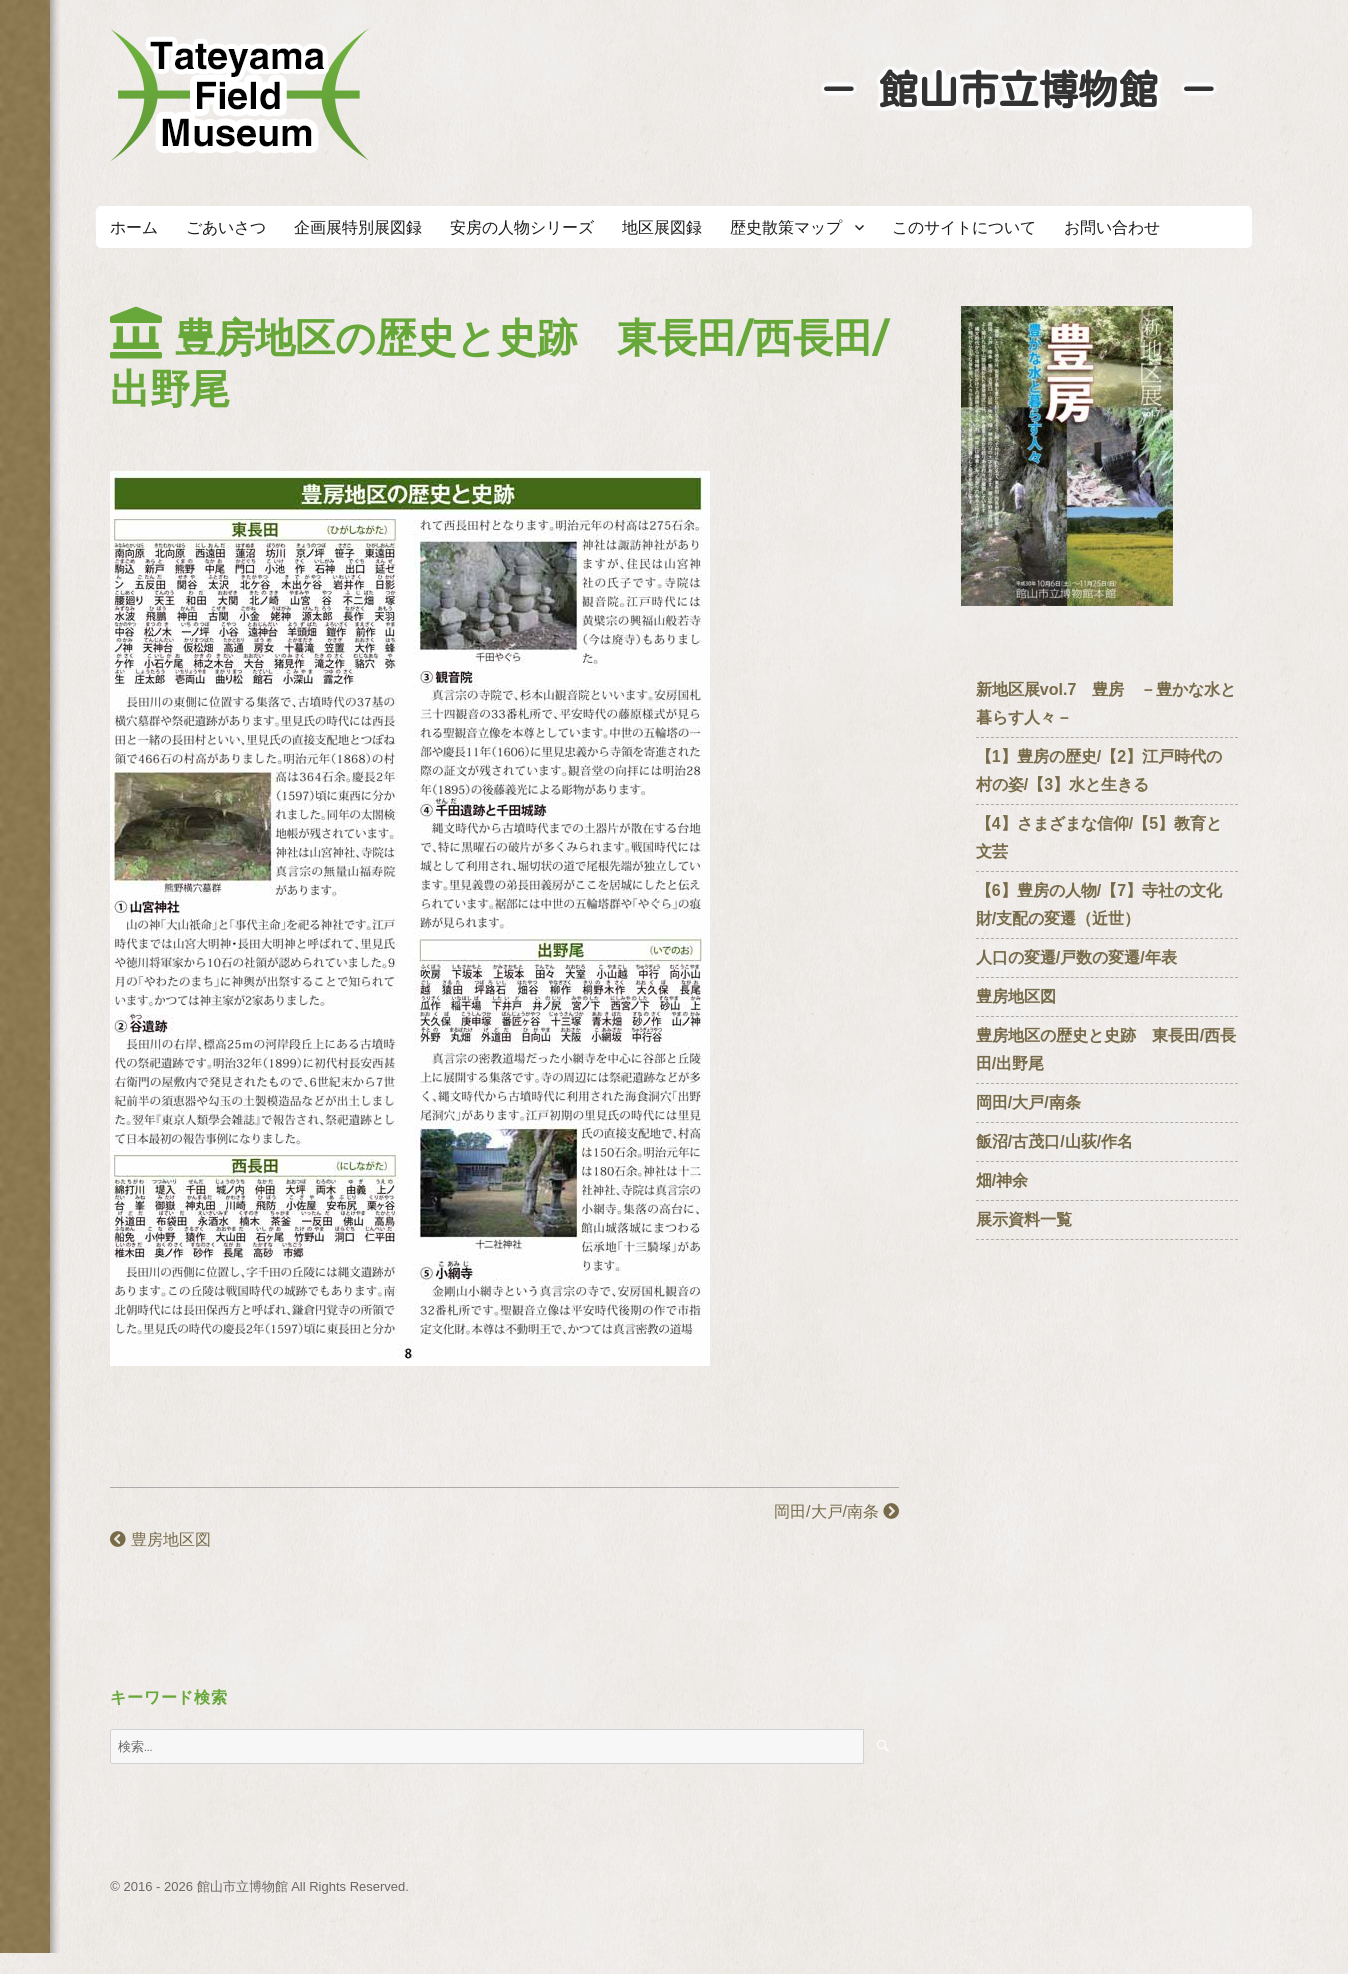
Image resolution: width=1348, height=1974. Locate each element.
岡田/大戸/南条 (836, 1511)
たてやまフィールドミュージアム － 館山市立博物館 (240, 95)
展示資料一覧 (1024, 1219)
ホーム (134, 227)
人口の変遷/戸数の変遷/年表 (1076, 957)
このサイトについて (964, 227)
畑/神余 (1002, 1180)
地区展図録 (662, 227)
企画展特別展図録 (358, 227)
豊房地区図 (160, 1539)
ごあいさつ (226, 227)
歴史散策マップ (786, 227)
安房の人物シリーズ (522, 227)
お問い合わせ (1112, 227)
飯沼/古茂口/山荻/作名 (1054, 1141)
